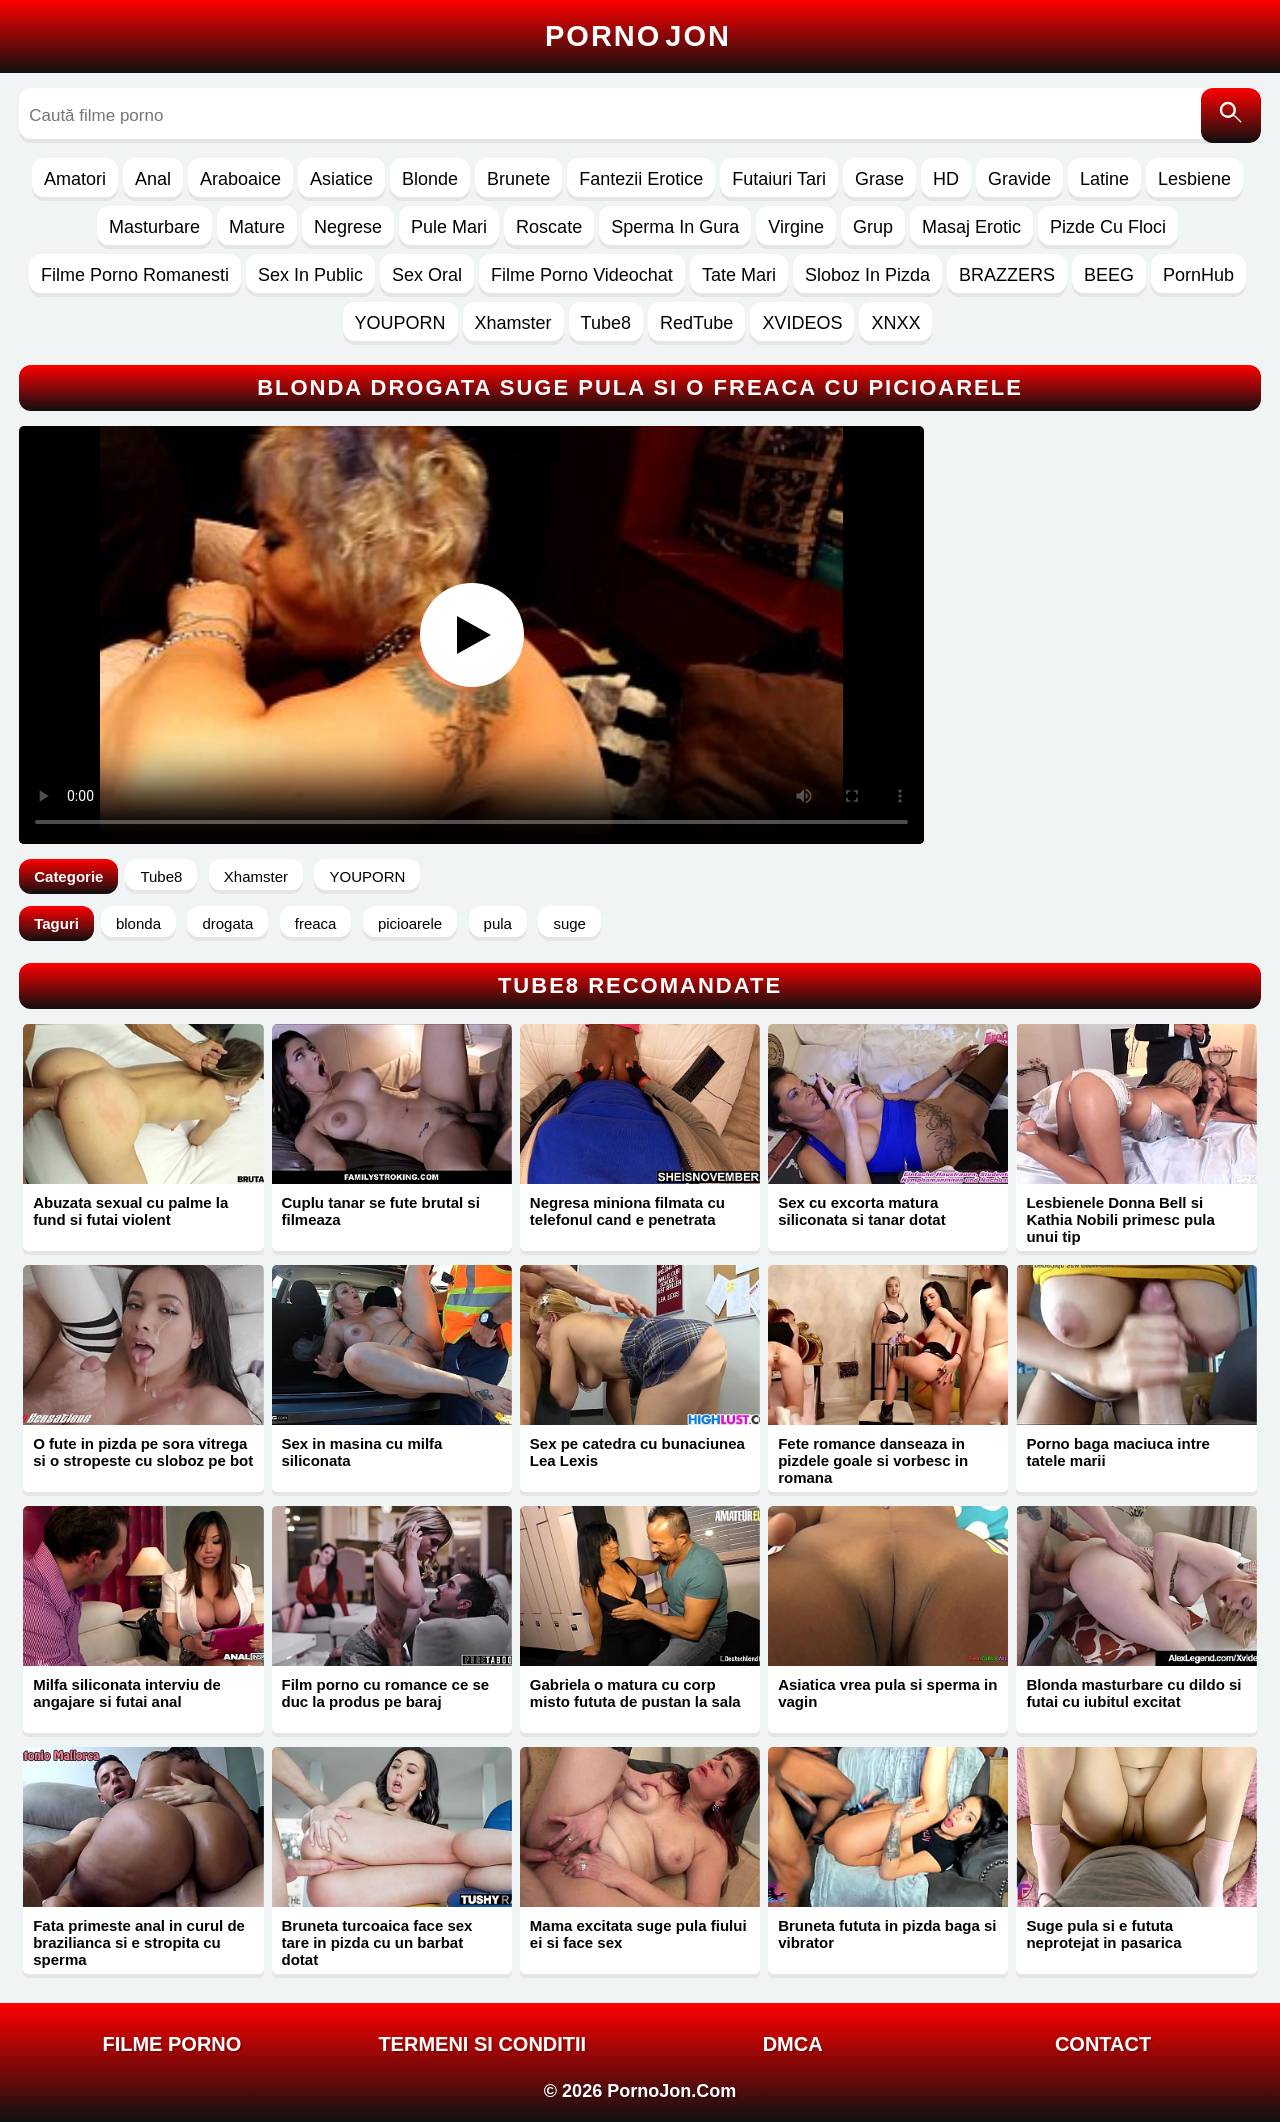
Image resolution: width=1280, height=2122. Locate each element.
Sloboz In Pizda (867, 275)
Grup (873, 227)
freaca (316, 923)
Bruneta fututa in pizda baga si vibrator (887, 1934)
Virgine (796, 227)
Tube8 (606, 323)
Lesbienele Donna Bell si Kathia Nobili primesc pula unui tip (1120, 1219)
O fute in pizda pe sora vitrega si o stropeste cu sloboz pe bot (143, 1452)
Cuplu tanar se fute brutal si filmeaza (381, 1211)
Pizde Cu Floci (1108, 227)
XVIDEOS (802, 323)
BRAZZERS (1007, 275)
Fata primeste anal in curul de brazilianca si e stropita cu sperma (139, 1942)
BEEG (1109, 275)
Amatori (75, 179)
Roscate (549, 227)
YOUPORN (400, 323)
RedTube (696, 323)
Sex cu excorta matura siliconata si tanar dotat (862, 1211)
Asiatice (341, 179)
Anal (153, 179)
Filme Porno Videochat (582, 275)
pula (498, 923)
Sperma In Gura (675, 227)
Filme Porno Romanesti (135, 275)
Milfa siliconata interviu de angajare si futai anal (127, 1693)
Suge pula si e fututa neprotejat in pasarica (1103, 1934)
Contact (1103, 2044)
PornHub (1198, 275)
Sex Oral (427, 275)
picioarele (410, 923)
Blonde (430, 179)
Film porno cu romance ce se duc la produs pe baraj (386, 1693)
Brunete (518, 179)
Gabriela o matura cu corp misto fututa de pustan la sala (635, 1693)
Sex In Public (310, 275)
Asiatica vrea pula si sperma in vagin (887, 1693)
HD (946, 179)
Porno (638, 36)
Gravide (1019, 179)
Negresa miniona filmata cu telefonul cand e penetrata (627, 1211)
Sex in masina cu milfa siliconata (362, 1452)
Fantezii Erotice (641, 179)
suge (569, 923)
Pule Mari (449, 227)
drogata (227, 923)
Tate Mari (739, 275)
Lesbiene (1194, 179)
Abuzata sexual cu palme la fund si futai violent (130, 1211)
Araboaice (240, 179)
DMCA (793, 2044)
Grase (879, 179)
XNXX (895, 323)
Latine (1104, 179)
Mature (257, 227)
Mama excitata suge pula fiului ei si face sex (638, 1934)
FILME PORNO (171, 2044)
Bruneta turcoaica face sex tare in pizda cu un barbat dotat (377, 1942)
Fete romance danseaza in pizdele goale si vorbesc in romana (873, 1460)
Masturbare (154, 227)
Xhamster (513, 323)
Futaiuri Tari (779, 179)
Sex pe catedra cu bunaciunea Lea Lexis (637, 1452)
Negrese (348, 227)
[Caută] (1231, 115)
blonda (138, 923)
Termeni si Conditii (482, 2044)
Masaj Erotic (971, 227)
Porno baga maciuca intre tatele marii (1117, 1452)
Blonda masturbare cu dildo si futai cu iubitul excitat (1133, 1693)
